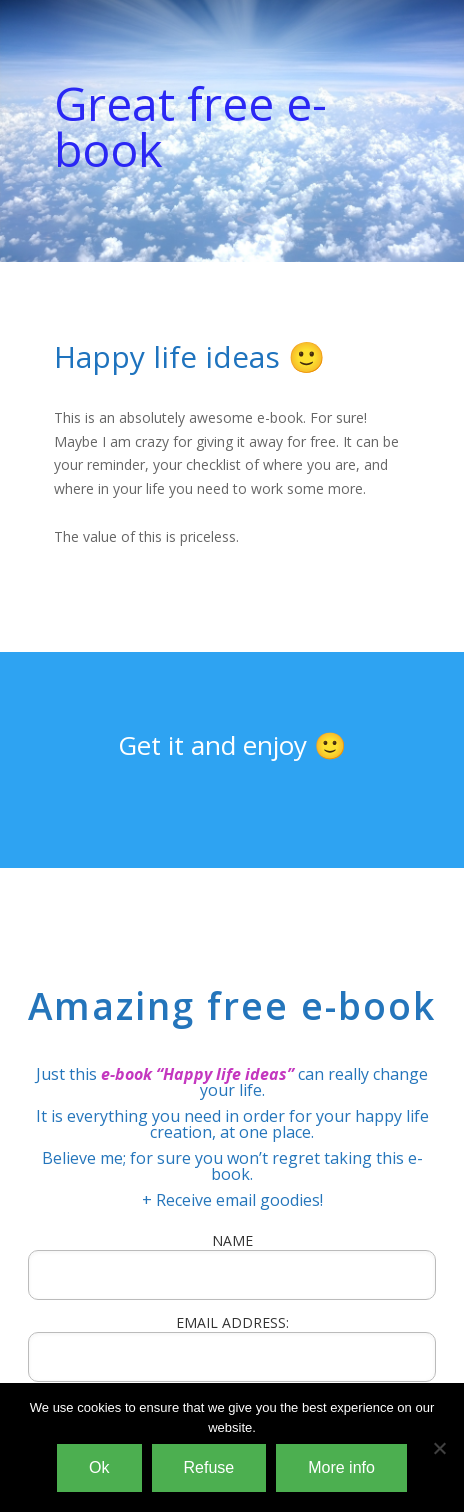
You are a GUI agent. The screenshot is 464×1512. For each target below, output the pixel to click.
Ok (99, 1467)
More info (341, 1467)
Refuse (209, 1467)
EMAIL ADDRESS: (232, 1347)
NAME (232, 1240)
